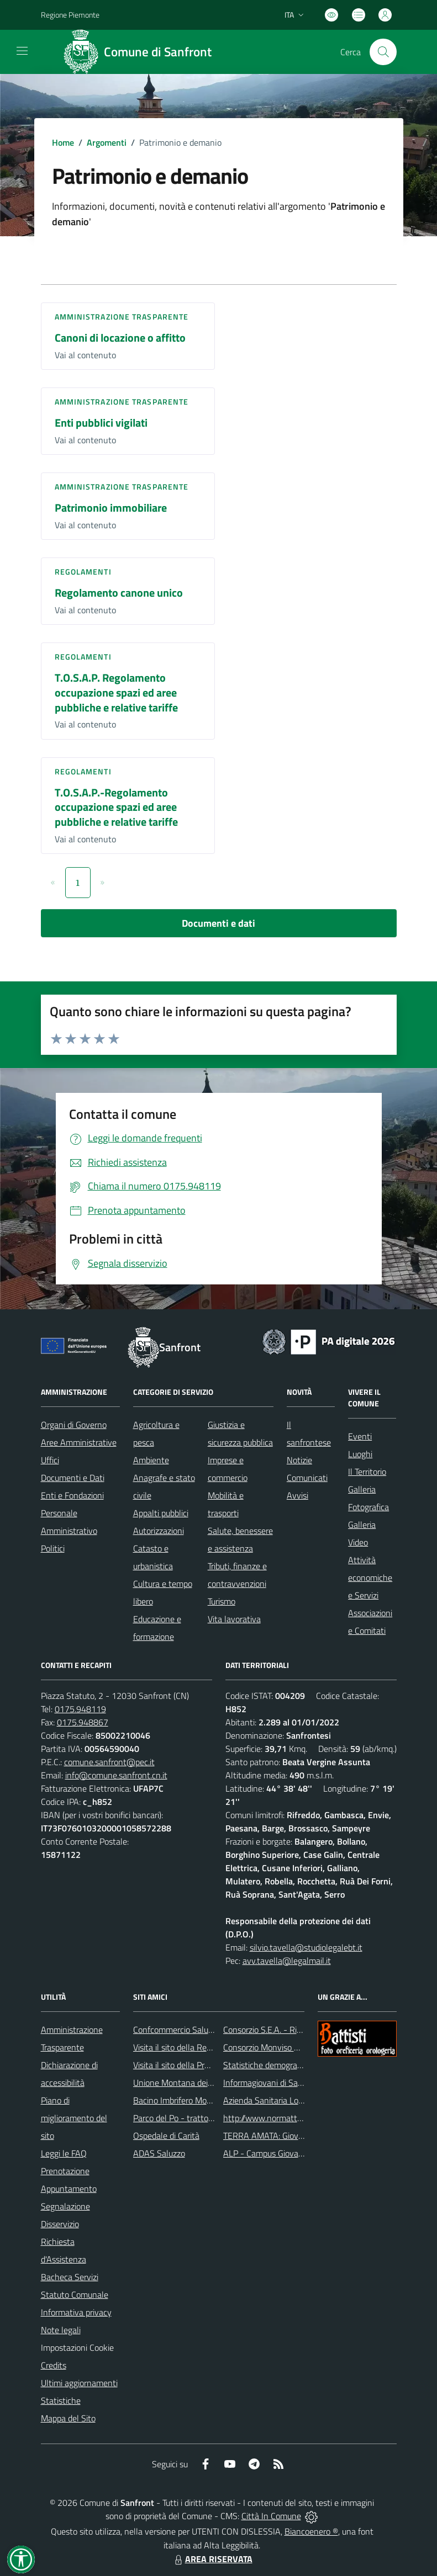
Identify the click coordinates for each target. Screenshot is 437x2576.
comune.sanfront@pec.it (109, 1761)
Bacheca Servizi (69, 2276)
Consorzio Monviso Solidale (273, 2047)
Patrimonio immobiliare (111, 507)
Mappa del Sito (68, 2418)
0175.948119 (80, 1708)
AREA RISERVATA (212, 2559)
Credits (53, 2365)
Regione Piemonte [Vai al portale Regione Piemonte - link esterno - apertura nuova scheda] (70, 14)
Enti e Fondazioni (72, 1495)
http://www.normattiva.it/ (270, 2117)
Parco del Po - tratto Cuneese (187, 2117)
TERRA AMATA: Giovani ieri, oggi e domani (300, 2135)
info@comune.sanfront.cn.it (116, 1775)
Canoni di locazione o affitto (120, 337)
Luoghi (360, 1453)
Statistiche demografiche (269, 2065)
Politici (53, 1548)
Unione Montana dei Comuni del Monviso (208, 2082)
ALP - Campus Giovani (264, 2153)
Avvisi (297, 1495)
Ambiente (151, 1460)
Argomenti (107, 142)
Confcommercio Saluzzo (176, 2029)
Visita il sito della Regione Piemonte (198, 2047)
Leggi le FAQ (64, 2153)
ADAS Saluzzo (159, 2153)
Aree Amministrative (79, 1442)
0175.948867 (82, 1722)
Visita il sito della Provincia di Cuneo (198, 2065)
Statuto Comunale (74, 2294)
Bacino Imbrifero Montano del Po (193, 2100)
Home (63, 142)
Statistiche (61, 2400)
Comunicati (307, 1477)
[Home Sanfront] (142, 52)
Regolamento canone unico (119, 592)
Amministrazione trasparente (122, 316)
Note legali (61, 2329)
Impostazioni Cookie (77, 2347)
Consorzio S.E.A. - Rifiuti (266, 2029)
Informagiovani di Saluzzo (270, 2082)
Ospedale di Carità (166, 2135)
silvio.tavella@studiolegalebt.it (306, 1947)
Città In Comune (271, 2515)
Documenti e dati (218, 923)
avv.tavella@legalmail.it (287, 1960)
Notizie (299, 1460)
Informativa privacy (76, 2312)
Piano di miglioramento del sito (74, 2118)
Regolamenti (83, 571)
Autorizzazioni (158, 1530)
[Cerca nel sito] (383, 52)
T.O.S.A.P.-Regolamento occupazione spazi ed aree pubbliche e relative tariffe (116, 807)
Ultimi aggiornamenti (79, 2382)
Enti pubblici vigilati (101, 422)
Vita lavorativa (234, 1619)
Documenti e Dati (72, 1477)
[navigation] (22, 50)
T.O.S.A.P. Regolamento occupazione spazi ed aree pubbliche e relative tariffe (116, 692)
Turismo (221, 1601)
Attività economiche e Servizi (370, 1577)
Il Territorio (367, 1471)
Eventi (360, 1436)
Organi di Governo (74, 1424)
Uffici (50, 1460)
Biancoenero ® (311, 2531)
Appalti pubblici (160, 1513)
